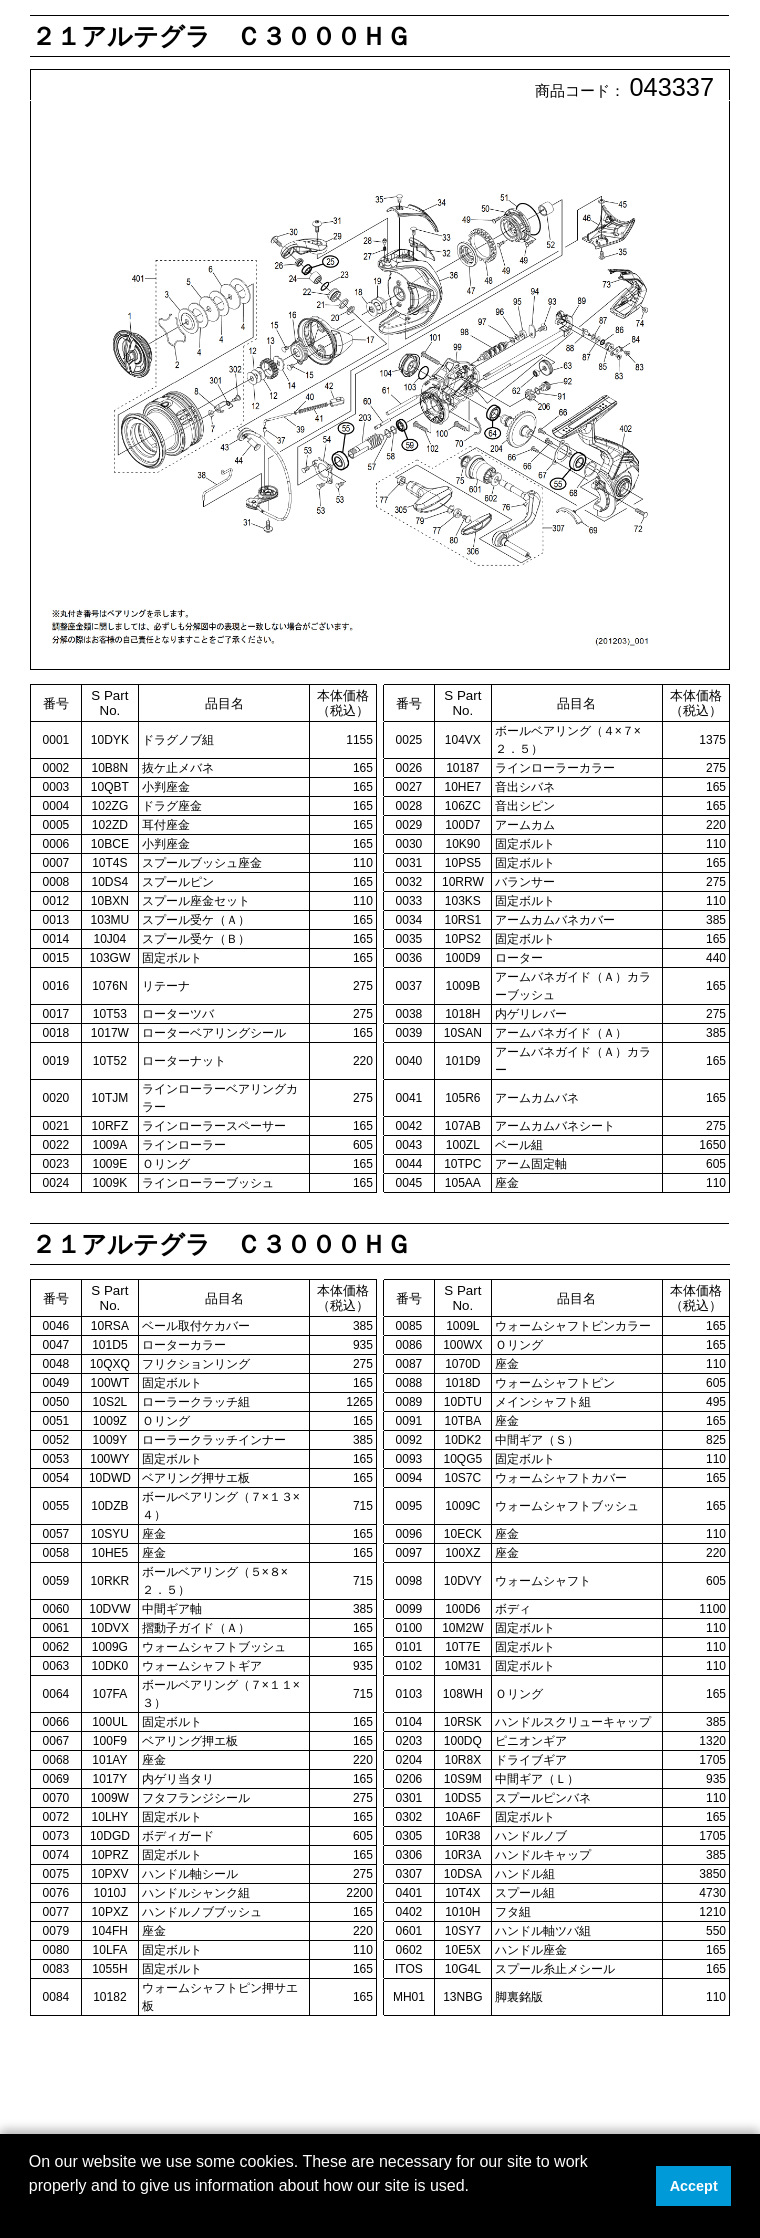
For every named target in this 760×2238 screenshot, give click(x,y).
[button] (32, 2212)
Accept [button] (694, 2186)
